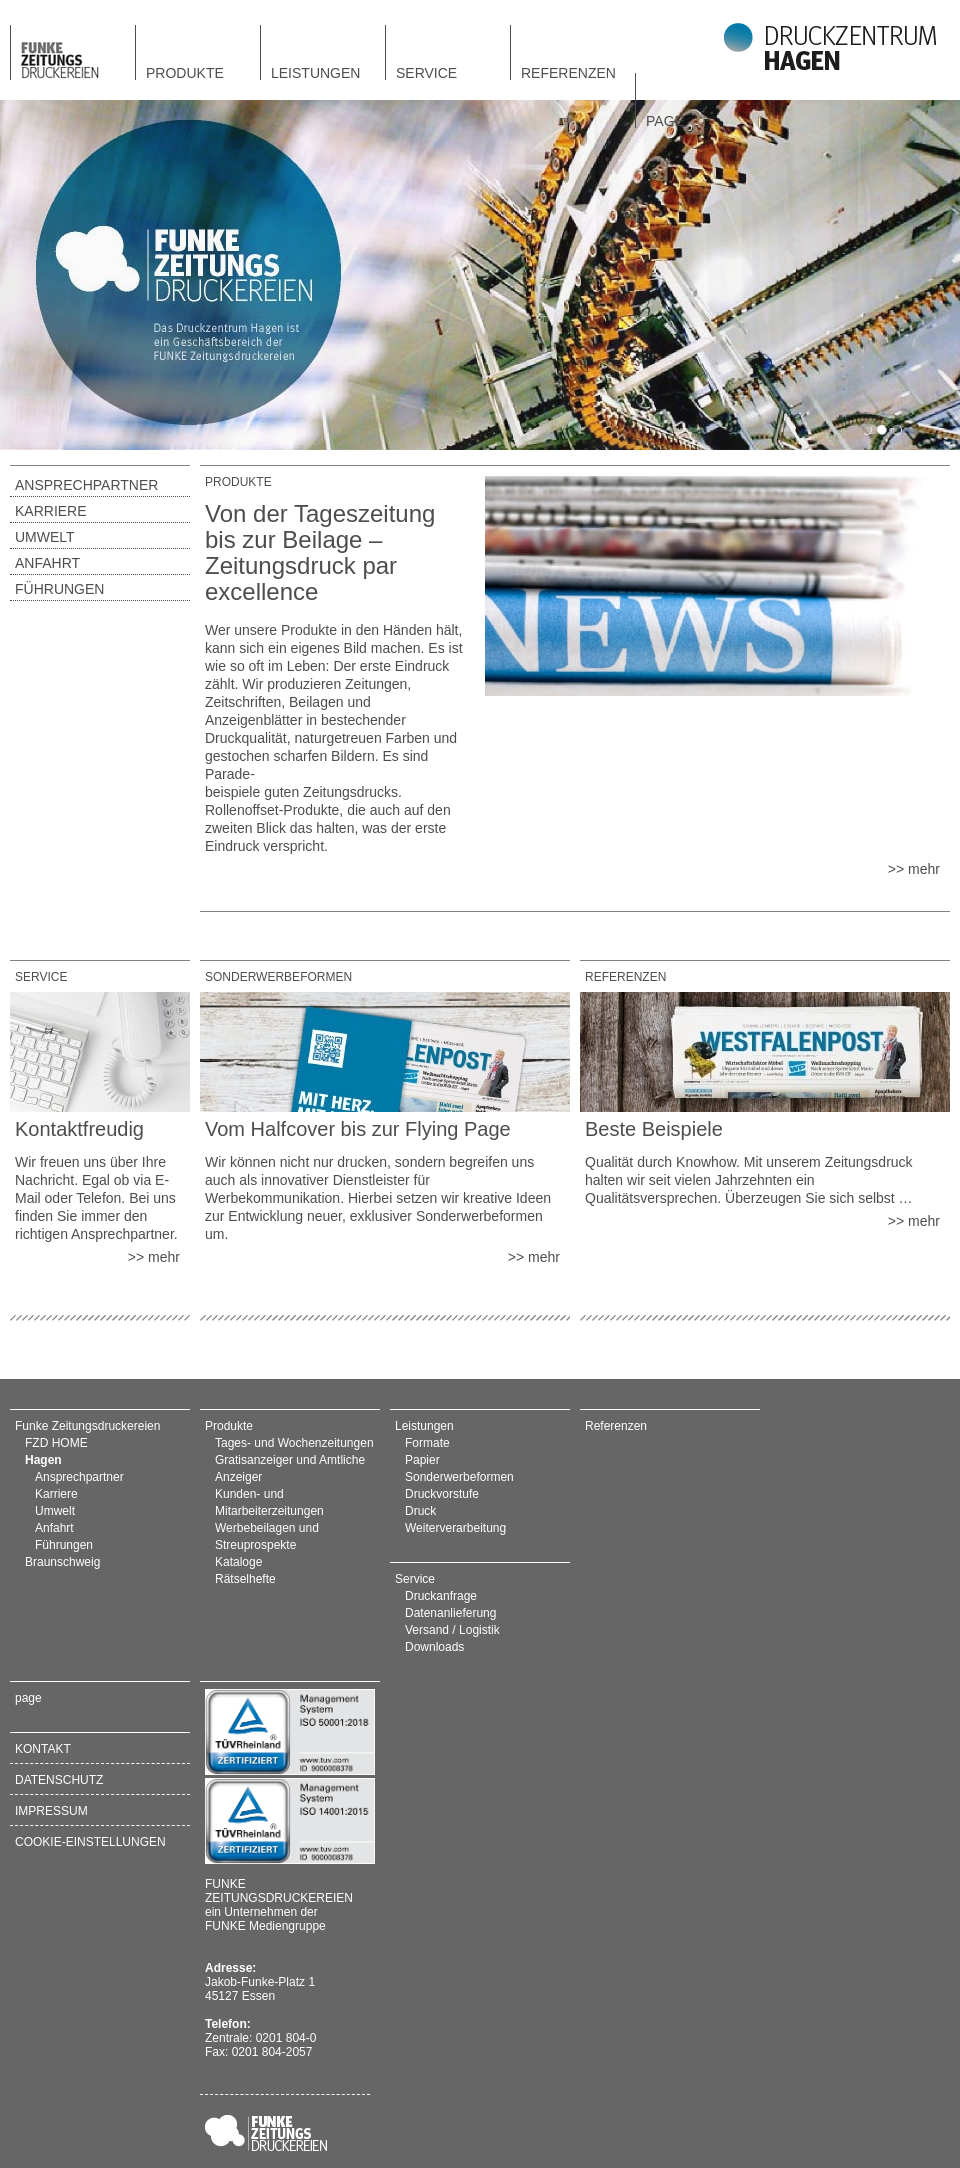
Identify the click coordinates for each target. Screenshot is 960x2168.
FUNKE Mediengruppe (265, 1926)
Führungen (59, 589)
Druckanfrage (441, 1596)
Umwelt (45, 537)
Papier (422, 1460)
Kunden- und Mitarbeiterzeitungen (269, 1502)
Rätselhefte (245, 1579)
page (665, 120)
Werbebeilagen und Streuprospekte (267, 1536)
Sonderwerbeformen (459, 1477)
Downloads (434, 1647)
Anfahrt (47, 563)
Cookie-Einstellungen (90, 1842)
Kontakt (43, 1749)
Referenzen (568, 72)
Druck (420, 1511)
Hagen (43, 1460)
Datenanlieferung (450, 1613)
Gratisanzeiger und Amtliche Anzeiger (290, 1468)
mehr (924, 869)
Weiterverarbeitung (455, 1528)
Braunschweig (62, 1562)
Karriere (51, 511)
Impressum (51, 1811)
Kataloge (238, 1562)
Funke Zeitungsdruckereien (87, 1426)
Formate (427, 1443)
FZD (73, 53)
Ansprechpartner (86, 485)
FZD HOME (56, 1443)
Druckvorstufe (442, 1494)
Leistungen (315, 72)
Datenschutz (59, 1780)
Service (426, 72)
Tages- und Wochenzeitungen (294, 1443)
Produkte (185, 72)
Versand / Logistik (452, 1630)
